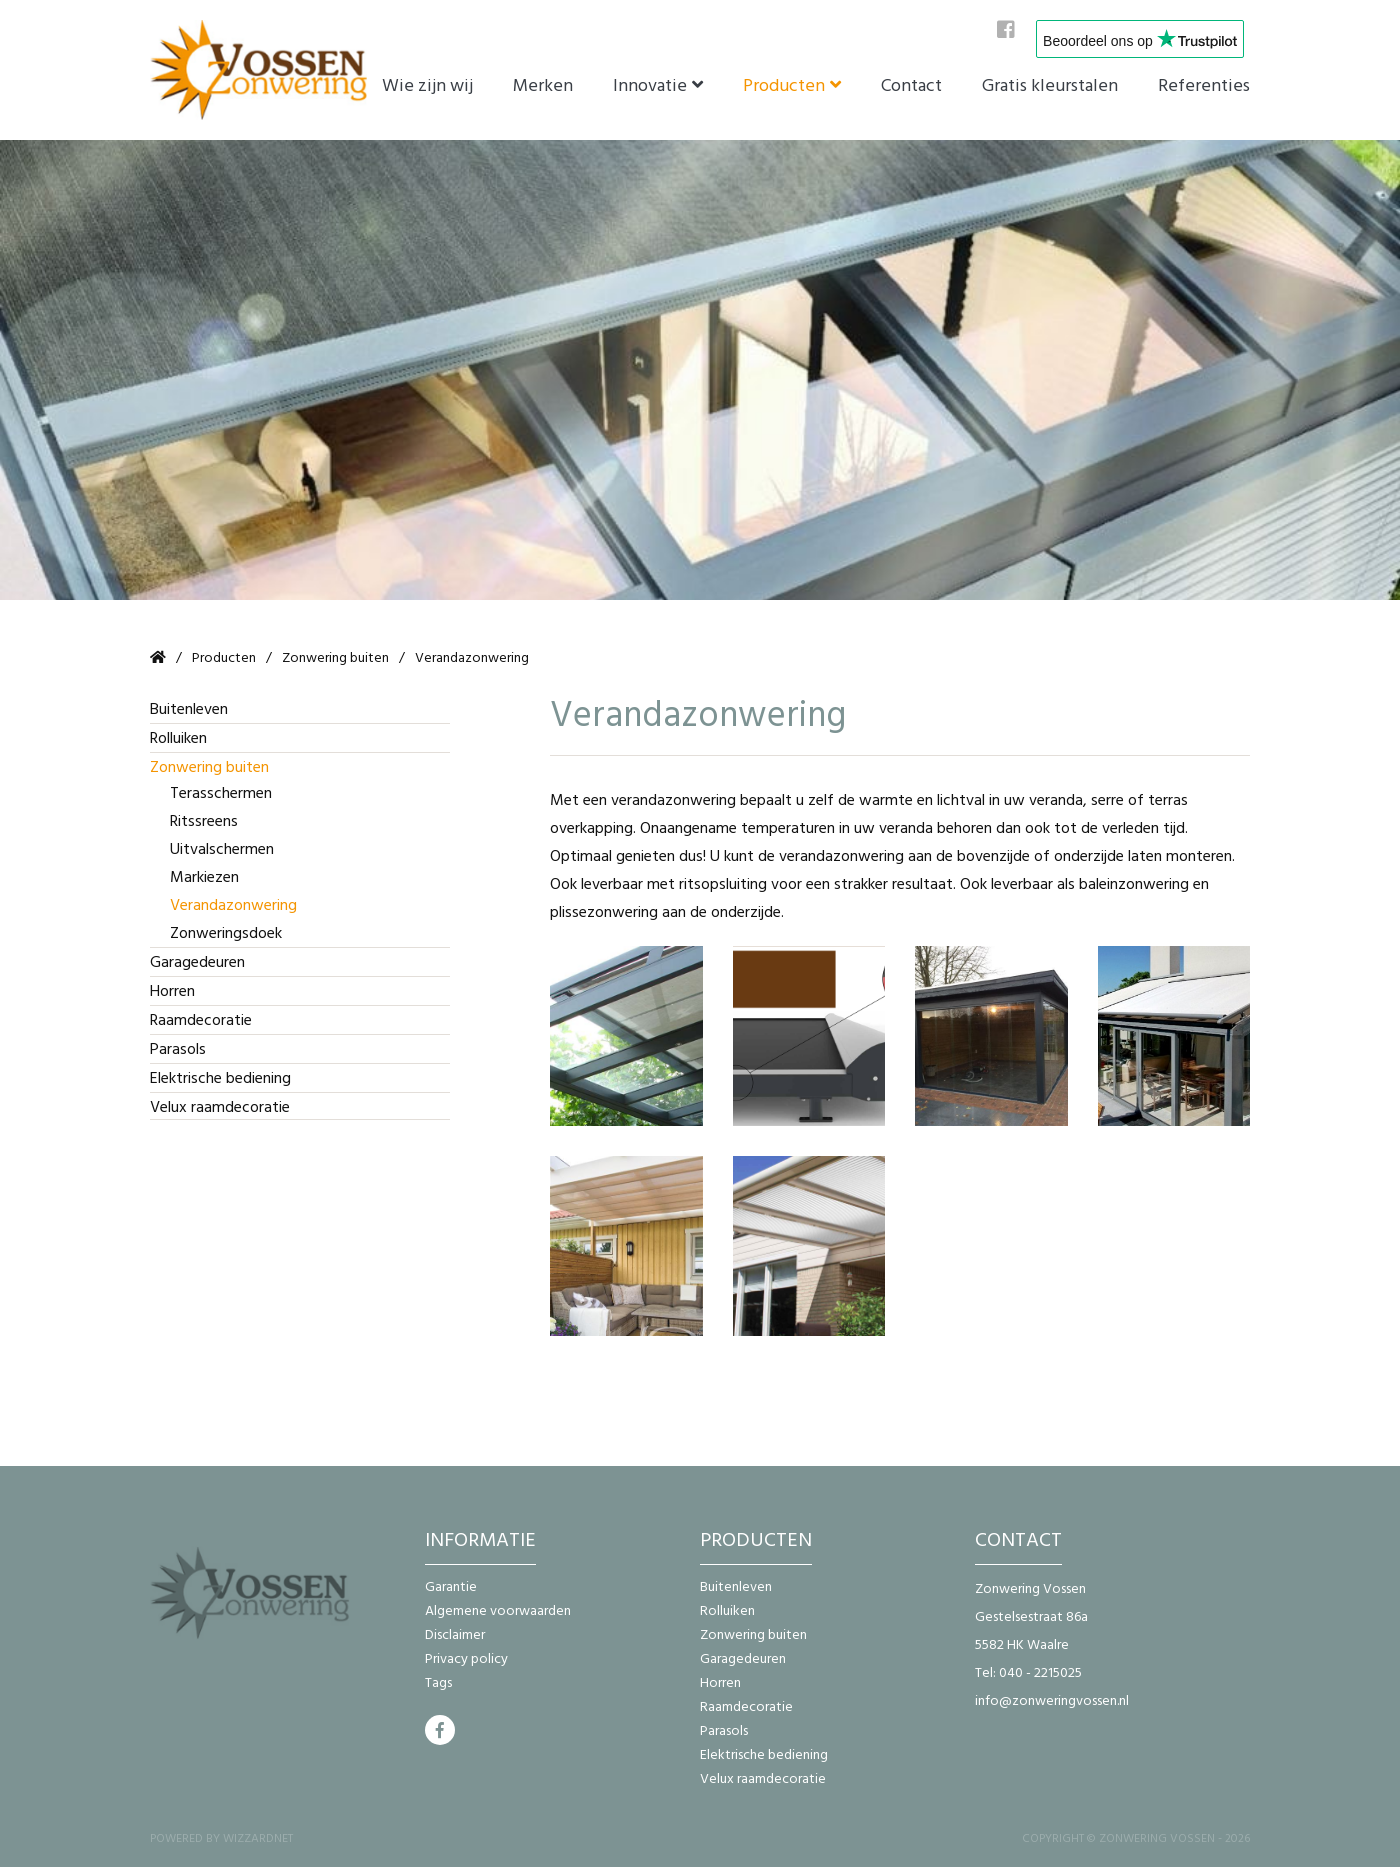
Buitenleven (189, 709)
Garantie (451, 1586)
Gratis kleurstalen (1050, 85)
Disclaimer (455, 1634)
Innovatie (650, 85)
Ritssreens (204, 821)
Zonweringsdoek (226, 933)
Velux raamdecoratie (220, 1107)
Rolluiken (178, 738)
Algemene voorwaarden (498, 1610)
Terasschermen (221, 793)
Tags (438, 1682)
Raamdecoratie (201, 1020)
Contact (911, 85)
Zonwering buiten (335, 657)
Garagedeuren (197, 962)
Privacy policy (466, 1658)
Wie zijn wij (427, 85)
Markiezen (204, 877)
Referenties (1204, 85)
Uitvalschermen (222, 849)
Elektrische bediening (220, 1078)
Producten (784, 85)
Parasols (178, 1049)
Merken (543, 85)
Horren (172, 991)
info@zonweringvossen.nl (1052, 1700)
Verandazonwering (233, 905)
